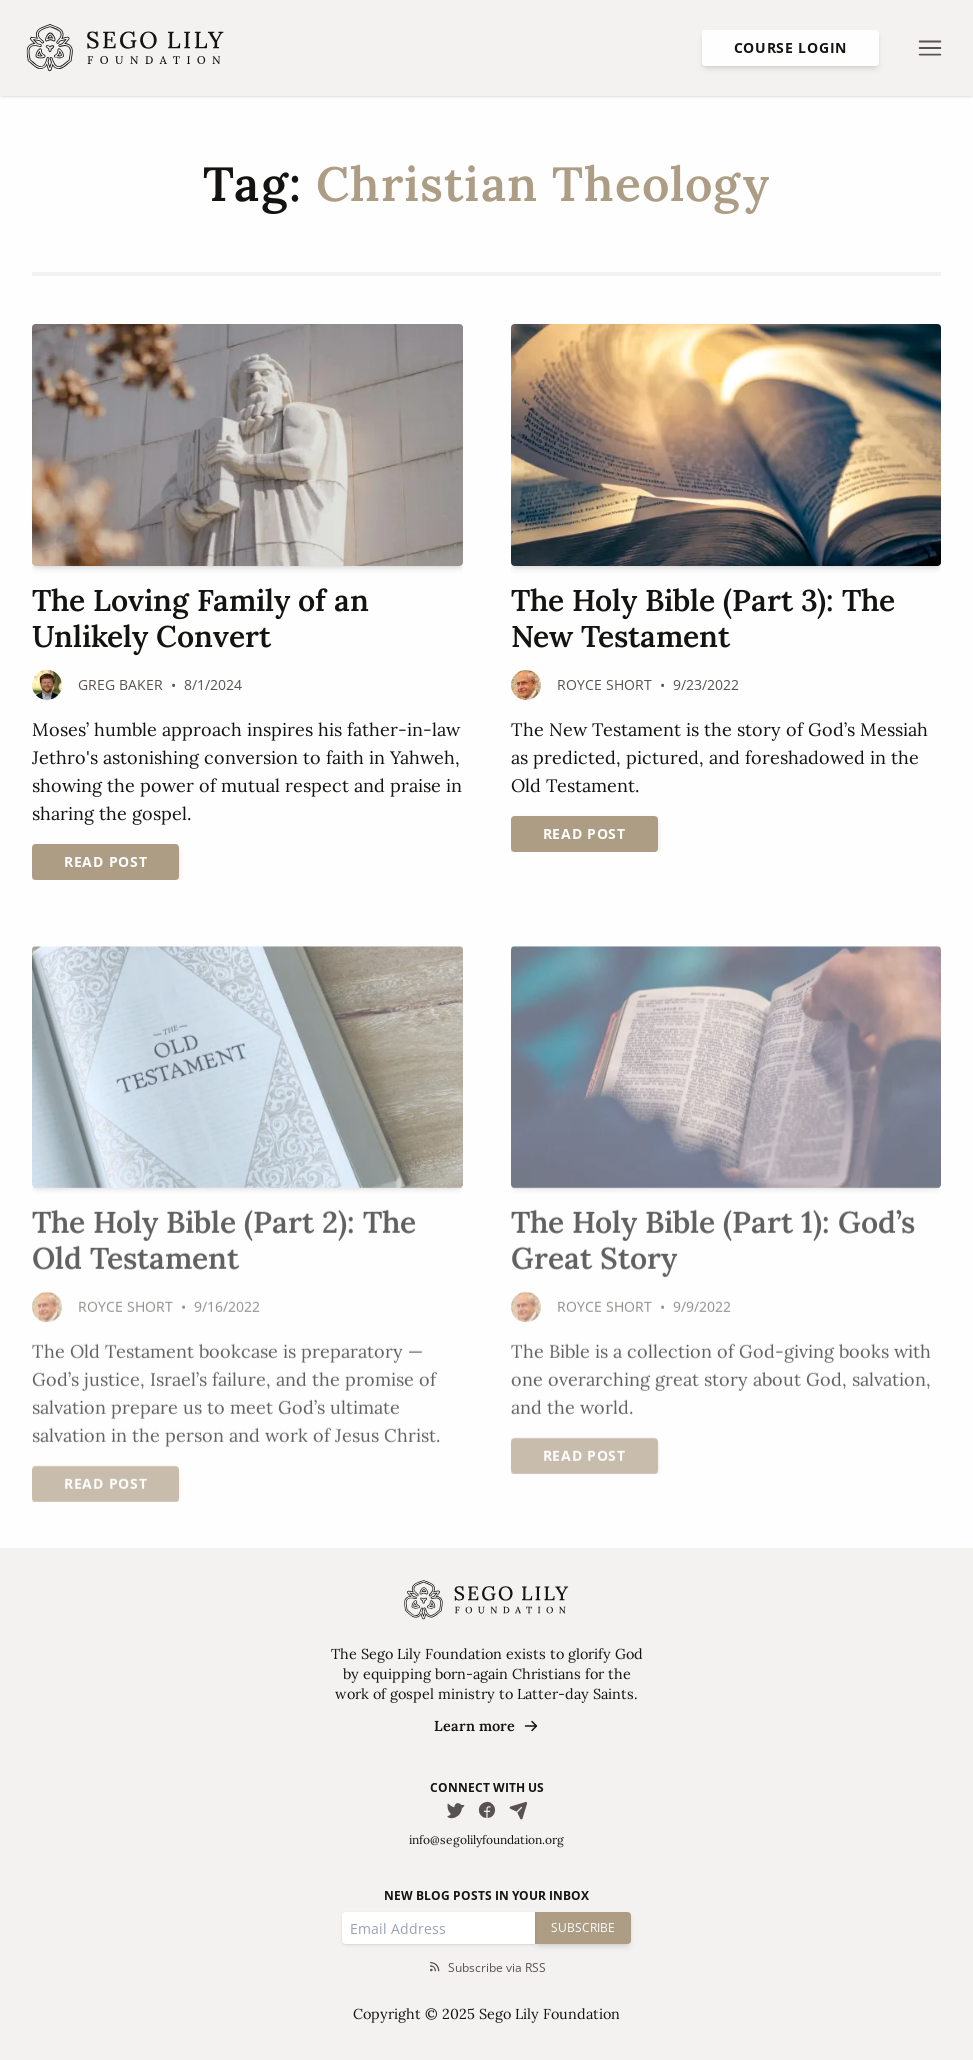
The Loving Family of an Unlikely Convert (200, 618)
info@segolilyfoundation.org (486, 1839)
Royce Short (604, 684)
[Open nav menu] (930, 48)
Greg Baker (120, 684)
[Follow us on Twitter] (455, 1810)
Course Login (790, 47)
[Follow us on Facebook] (487, 1810)
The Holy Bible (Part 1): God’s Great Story (713, 1241)
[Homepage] (125, 48)
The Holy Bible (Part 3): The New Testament (703, 618)
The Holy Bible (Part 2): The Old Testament (224, 1241)
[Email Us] (519, 1810)
